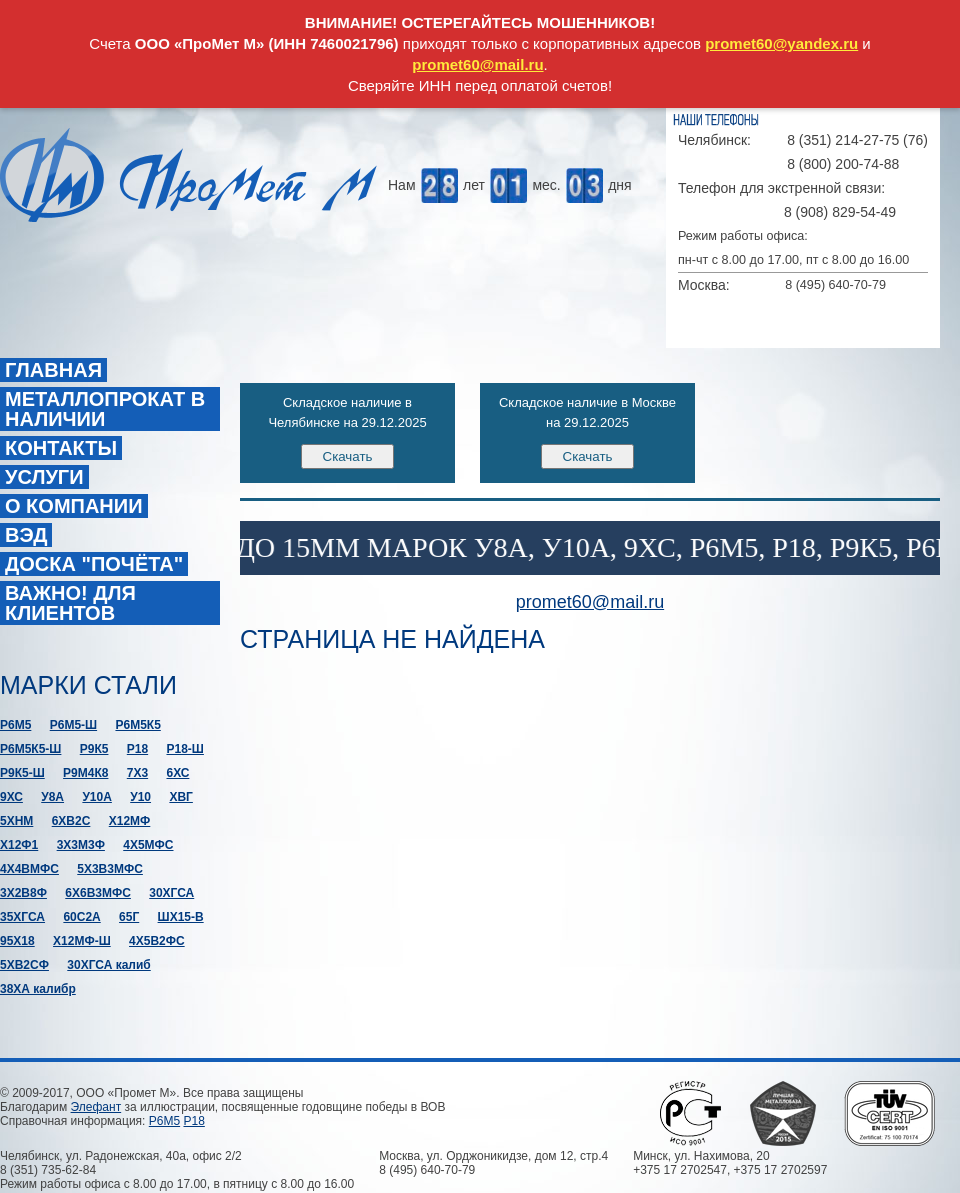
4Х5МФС (148, 845)
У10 (140, 797)
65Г (129, 917)
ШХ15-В (181, 917)
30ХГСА (171, 893)
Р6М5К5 (137, 725)
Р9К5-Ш (22, 773)
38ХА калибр (38, 989)
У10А (96, 797)
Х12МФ (130, 821)
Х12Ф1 (19, 845)
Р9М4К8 (85, 773)
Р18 (137, 749)
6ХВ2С (71, 821)
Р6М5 (15, 725)
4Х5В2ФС (157, 941)
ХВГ (180, 797)
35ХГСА (22, 917)
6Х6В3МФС (98, 893)
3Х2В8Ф (23, 893)
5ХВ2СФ (24, 965)
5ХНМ (16, 821)
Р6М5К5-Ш (30, 749)
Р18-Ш (184, 749)
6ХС (177, 773)
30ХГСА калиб (108, 965)
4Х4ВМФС (29, 869)
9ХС (11, 797)
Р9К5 (94, 749)
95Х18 (17, 941)
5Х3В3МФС (110, 869)
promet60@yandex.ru (781, 43)
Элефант (96, 1107)
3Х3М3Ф (81, 845)
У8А (52, 797)
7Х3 (137, 773)
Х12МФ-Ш (82, 941)
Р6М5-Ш (73, 725)
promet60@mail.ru (477, 64)
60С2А (81, 917)
